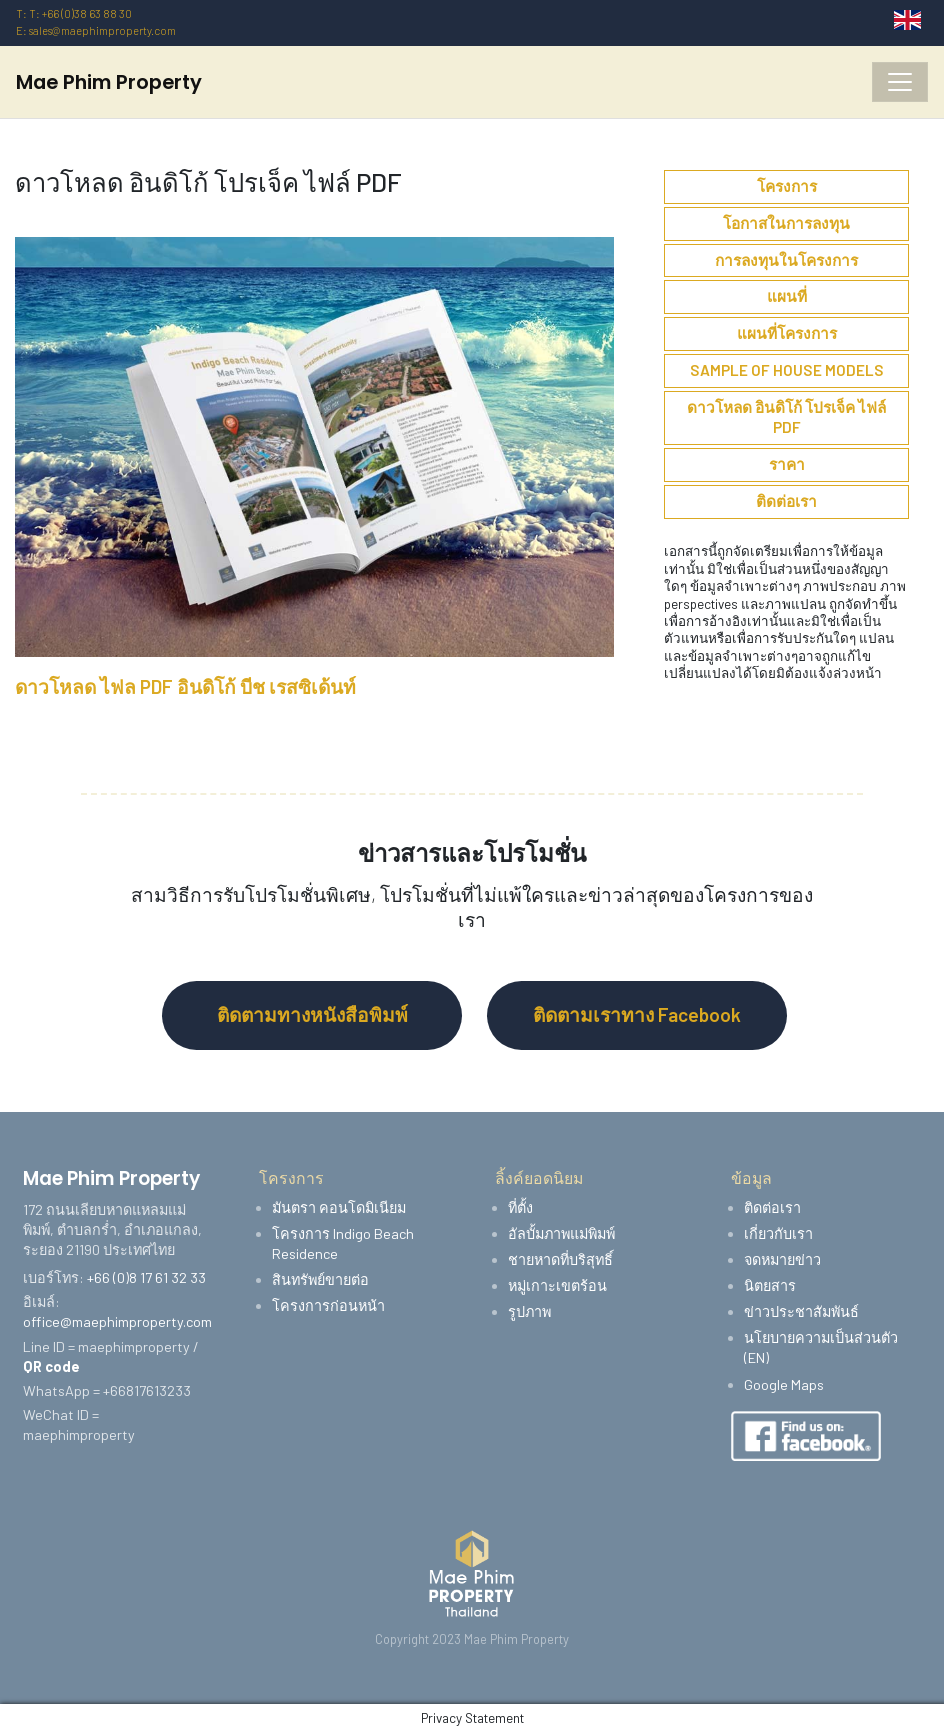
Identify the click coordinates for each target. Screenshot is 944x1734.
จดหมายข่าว (782, 1259)
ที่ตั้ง (520, 1207)
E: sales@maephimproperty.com (96, 30)
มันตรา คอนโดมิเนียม (339, 1207)
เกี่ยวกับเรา (778, 1233)
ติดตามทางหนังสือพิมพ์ (312, 1014)
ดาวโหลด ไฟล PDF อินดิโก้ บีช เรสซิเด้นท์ (185, 686)
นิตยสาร (770, 1285)
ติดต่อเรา (786, 501)
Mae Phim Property (109, 82)
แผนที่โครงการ (787, 333)
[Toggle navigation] (900, 82)
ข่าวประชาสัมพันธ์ (801, 1311)
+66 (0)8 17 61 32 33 (146, 1277)
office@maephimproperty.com (117, 1321)
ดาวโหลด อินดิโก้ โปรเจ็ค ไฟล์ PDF (786, 417)
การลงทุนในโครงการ (786, 260)
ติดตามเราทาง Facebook (637, 1014)
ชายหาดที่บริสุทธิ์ (560, 1259)
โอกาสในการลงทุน (786, 223)
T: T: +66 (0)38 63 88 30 (74, 13)
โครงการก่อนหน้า (328, 1305)
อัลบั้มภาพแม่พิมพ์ (561, 1233)
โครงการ (787, 186)
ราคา (787, 464)
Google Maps (784, 1384)
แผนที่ (787, 296)
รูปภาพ (529, 1311)
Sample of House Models (787, 370)
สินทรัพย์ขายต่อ (320, 1279)
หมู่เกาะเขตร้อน (557, 1285)
